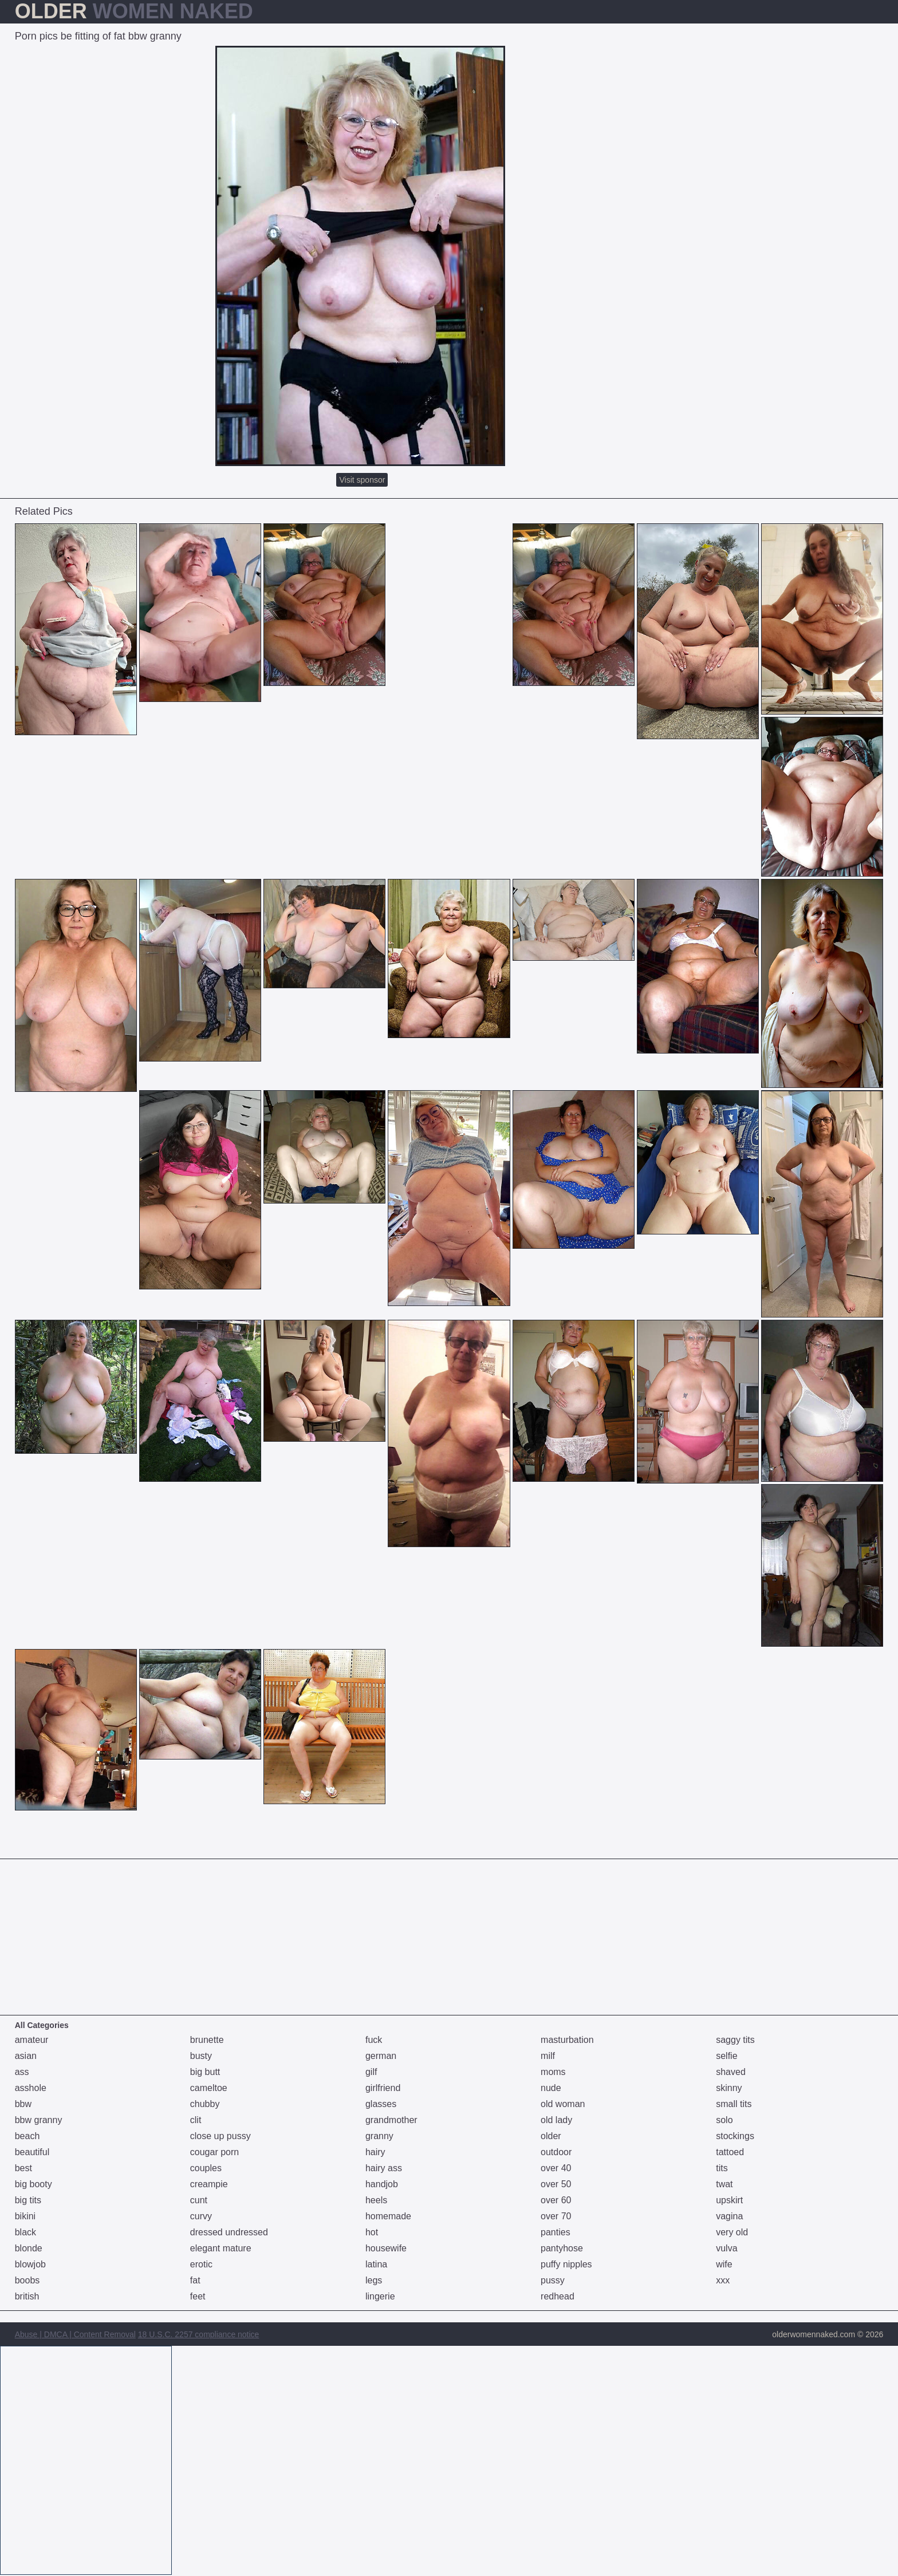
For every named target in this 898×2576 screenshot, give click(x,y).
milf (548, 2056)
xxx (723, 2280)
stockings (735, 2136)
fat (195, 2280)
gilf (371, 2072)
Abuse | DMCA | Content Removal (75, 2334)
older (551, 2136)
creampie (209, 2184)
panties (555, 2232)
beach (27, 2136)
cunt (198, 2200)
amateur (32, 2040)
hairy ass (383, 2168)
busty (201, 2056)
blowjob (30, 2264)
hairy (375, 2152)
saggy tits (735, 2040)
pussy (553, 2280)
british (27, 2296)
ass (22, 2072)
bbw (23, 2104)
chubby (205, 2104)
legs (373, 2280)
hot (371, 2232)
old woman (563, 2104)
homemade (388, 2216)
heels (376, 2200)
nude (551, 2088)
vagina (729, 2216)
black (25, 2232)
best (23, 2168)
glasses (380, 2104)
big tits (28, 2200)
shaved (731, 2072)
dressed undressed (229, 2232)
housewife (386, 2248)
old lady (556, 2120)
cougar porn (214, 2152)
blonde (28, 2248)
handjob (381, 2184)
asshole (30, 2088)
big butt (205, 2072)
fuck (373, 2040)
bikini (25, 2216)
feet (198, 2296)
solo (724, 2120)
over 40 (556, 2168)
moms (553, 2072)
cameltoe (208, 2088)
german (380, 2056)
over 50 (556, 2184)
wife (724, 2264)
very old (732, 2232)
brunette (207, 2040)
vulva (726, 2248)
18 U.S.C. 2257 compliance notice (198, 2334)
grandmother (391, 2120)
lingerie (380, 2296)
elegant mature (220, 2248)
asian (26, 2056)
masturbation (567, 2040)
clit (196, 2120)
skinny (729, 2088)
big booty (33, 2184)
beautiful (32, 2152)
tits (721, 2168)
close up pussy (220, 2136)
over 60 (556, 2200)
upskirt (729, 2200)
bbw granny (38, 2120)
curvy (201, 2216)
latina (376, 2264)
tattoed (730, 2152)
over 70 (556, 2216)
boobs (27, 2280)
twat (724, 2184)
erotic (201, 2264)
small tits (733, 2104)
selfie (726, 2056)
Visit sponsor (362, 479)
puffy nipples (566, 2264)
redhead (557, 2296)
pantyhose (562, 2248)
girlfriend (382, 2088)
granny (379, 2136)
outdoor (556, 2152)
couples (206, 2168)
